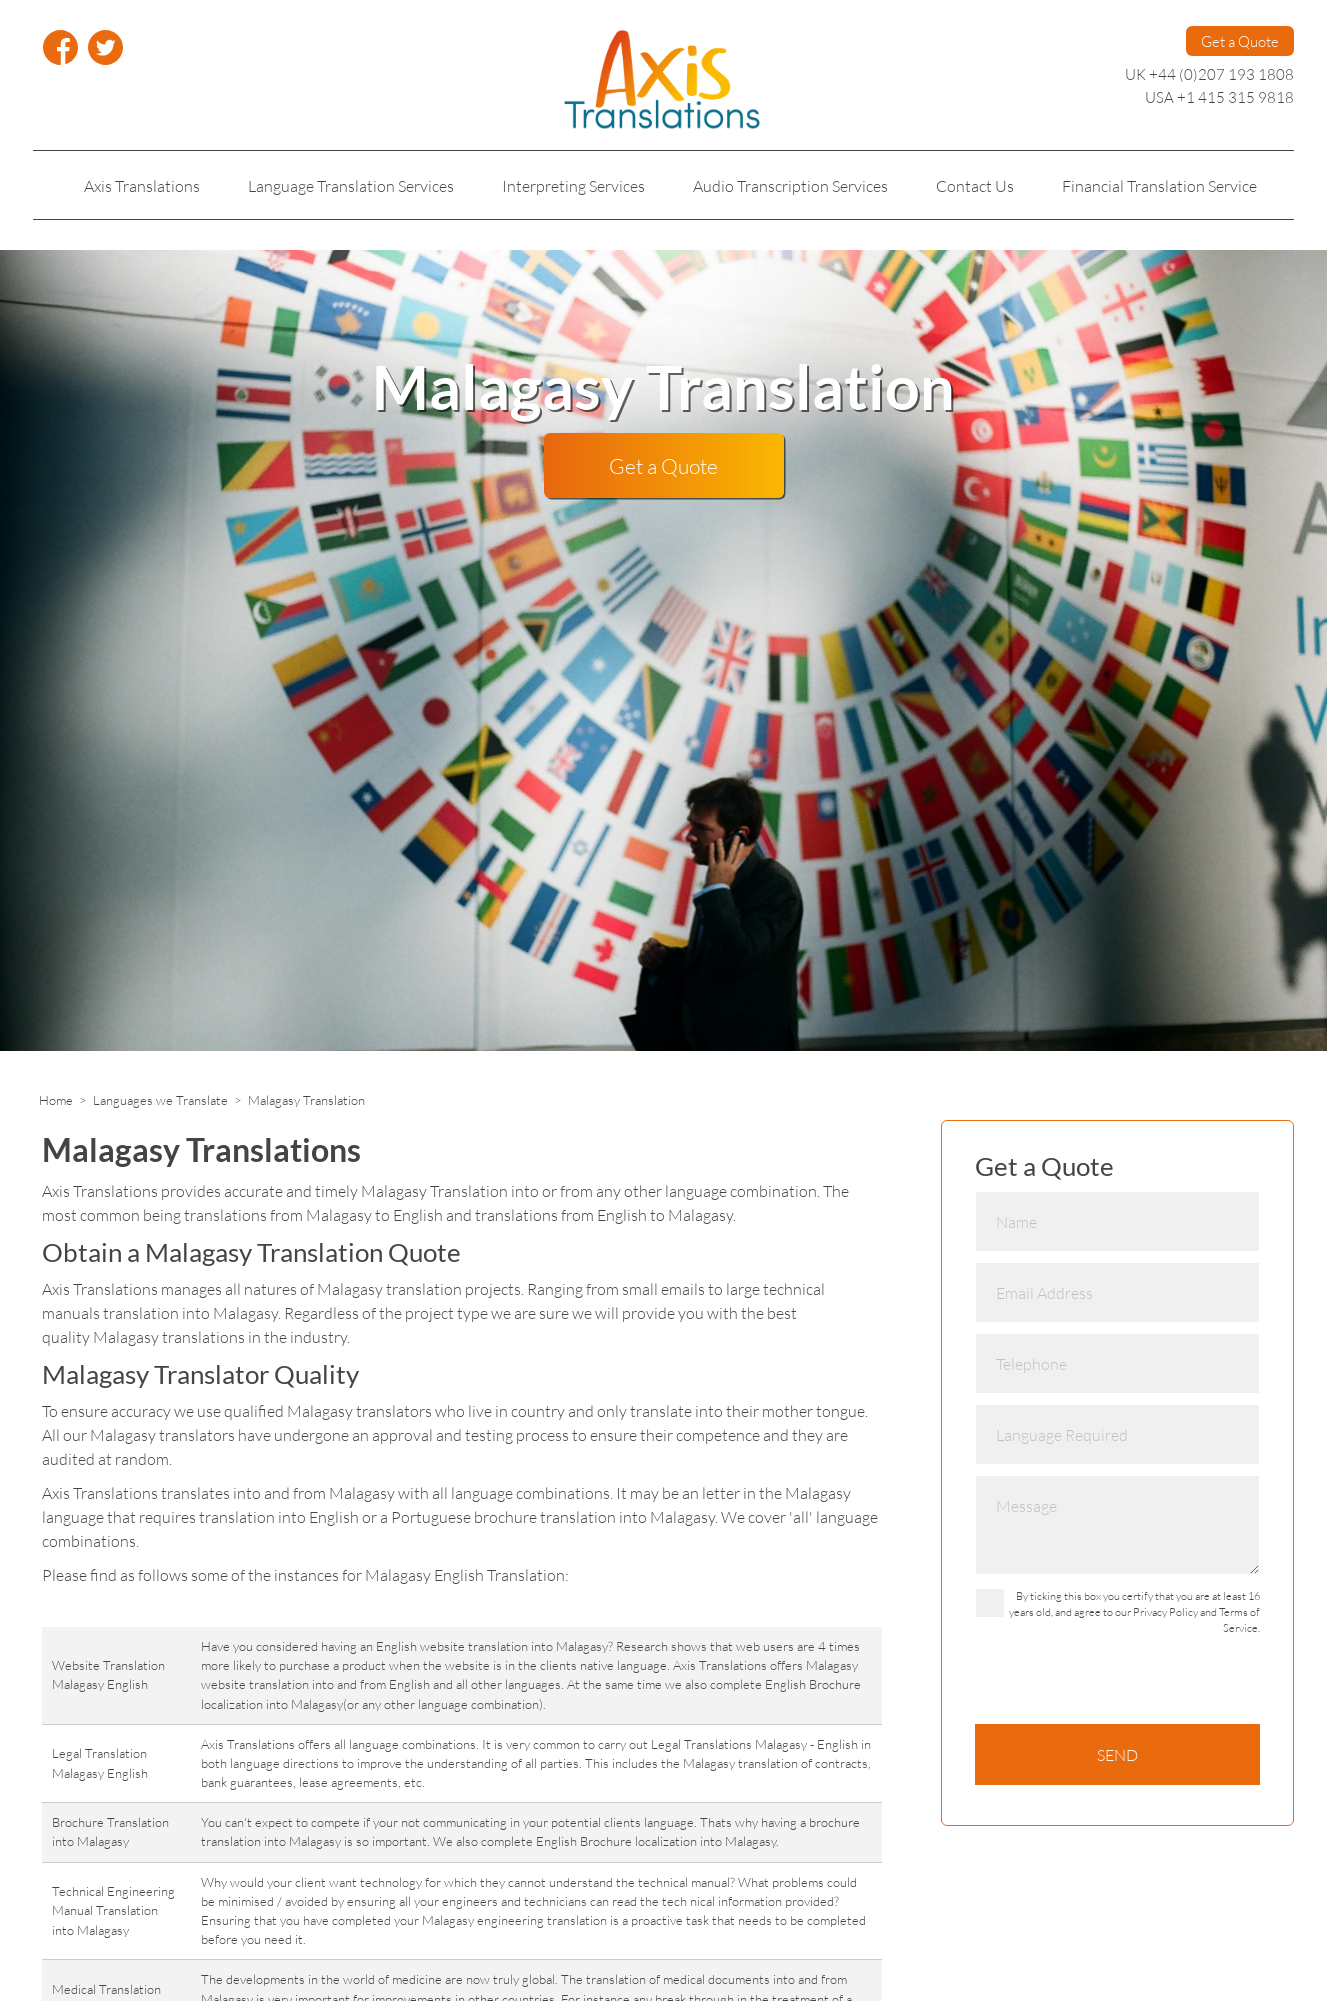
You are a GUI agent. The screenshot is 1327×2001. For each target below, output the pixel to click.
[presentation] (1127, 1685)
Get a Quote (1240, 41)
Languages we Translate (160, 1100)
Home (56, 1100)
